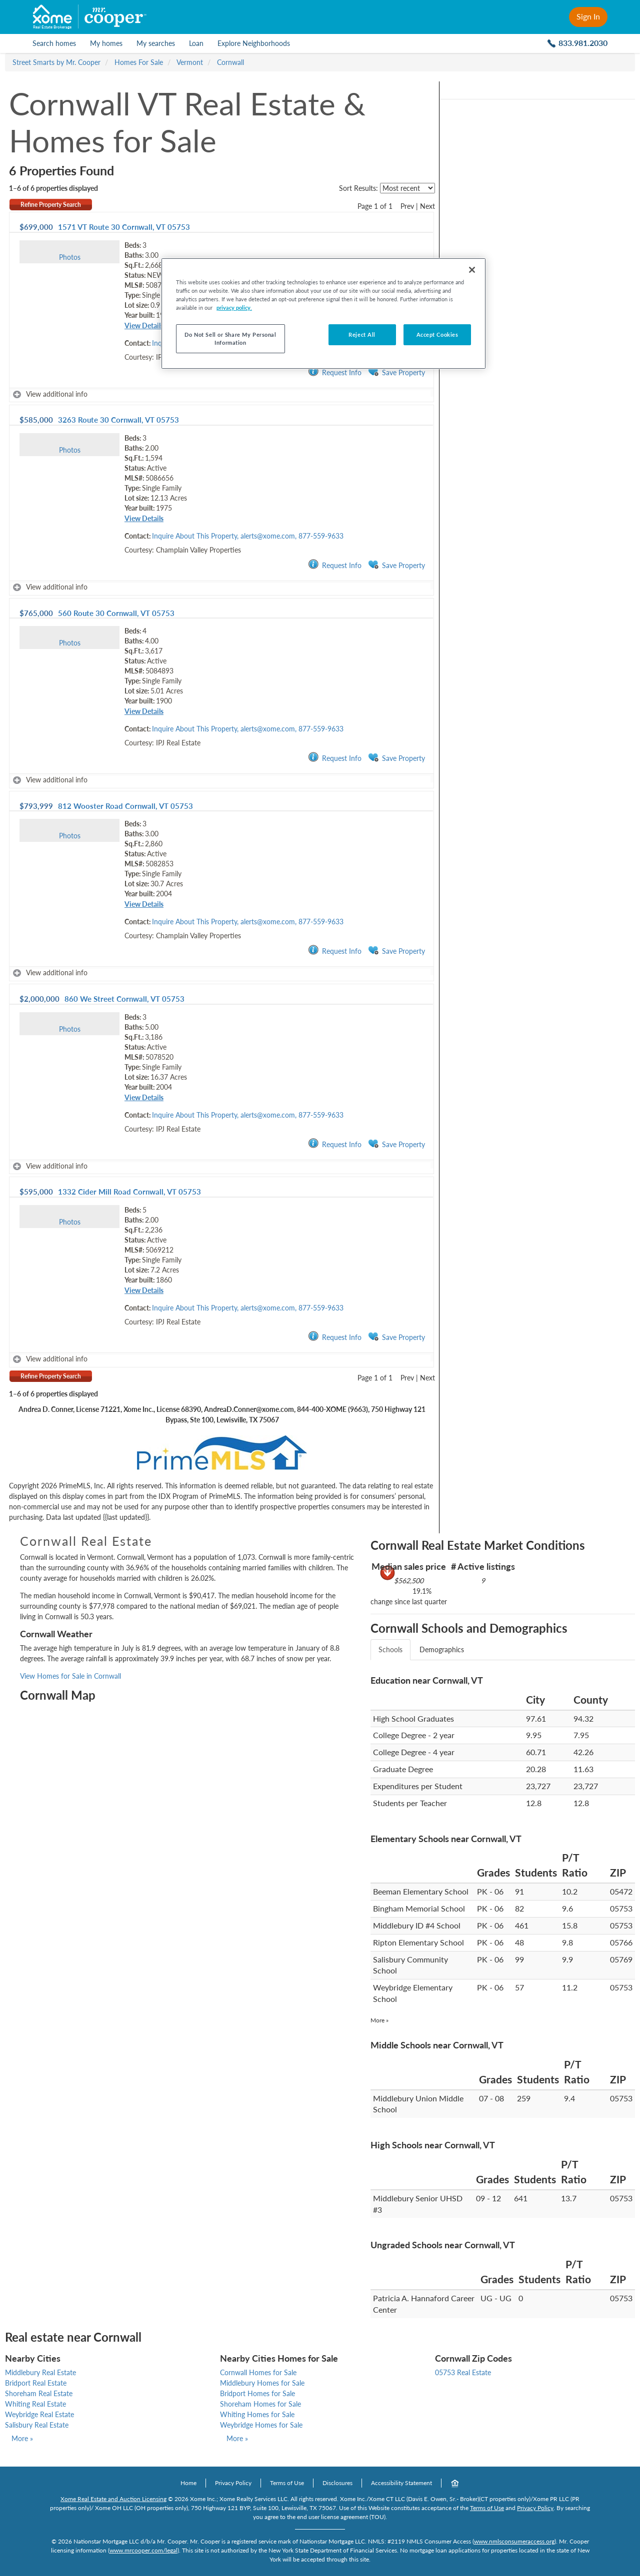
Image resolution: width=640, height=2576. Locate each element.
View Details (144, 325)
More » (379, 2020)
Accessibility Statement (401, 2483)
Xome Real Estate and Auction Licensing (113, 2499)
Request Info (335, 372)
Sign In (588, 16)
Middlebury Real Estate (40, 2372)
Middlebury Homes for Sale (262, 2383)
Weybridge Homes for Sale (261, 2425)
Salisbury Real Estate (36, 2425)
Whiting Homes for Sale (257, 2414)
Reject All (362, 334)
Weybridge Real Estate (39, 2414)
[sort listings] (407, 188)
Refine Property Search (50, 204)
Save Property (396, 372)
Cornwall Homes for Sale (258, 2372)
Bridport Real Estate (35, 2383)
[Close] (472, 270)
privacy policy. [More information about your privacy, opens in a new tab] (234, 307)
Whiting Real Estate (35, 2404)
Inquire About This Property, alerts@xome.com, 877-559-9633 (248, 536)
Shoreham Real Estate (38, 2393)
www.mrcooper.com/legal (144, 2550)
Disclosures (337, 2483)
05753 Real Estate (463, 2372)
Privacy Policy (233, 2483)
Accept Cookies (437, 334)
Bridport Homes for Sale (257, 2393)
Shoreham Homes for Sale (260, 2404)
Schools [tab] (390, 1649)
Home (188, 2483)
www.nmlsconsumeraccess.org (514, 2541)
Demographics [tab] (442, 1649)
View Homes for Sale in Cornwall (70, 1676)
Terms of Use (287, 2483)
